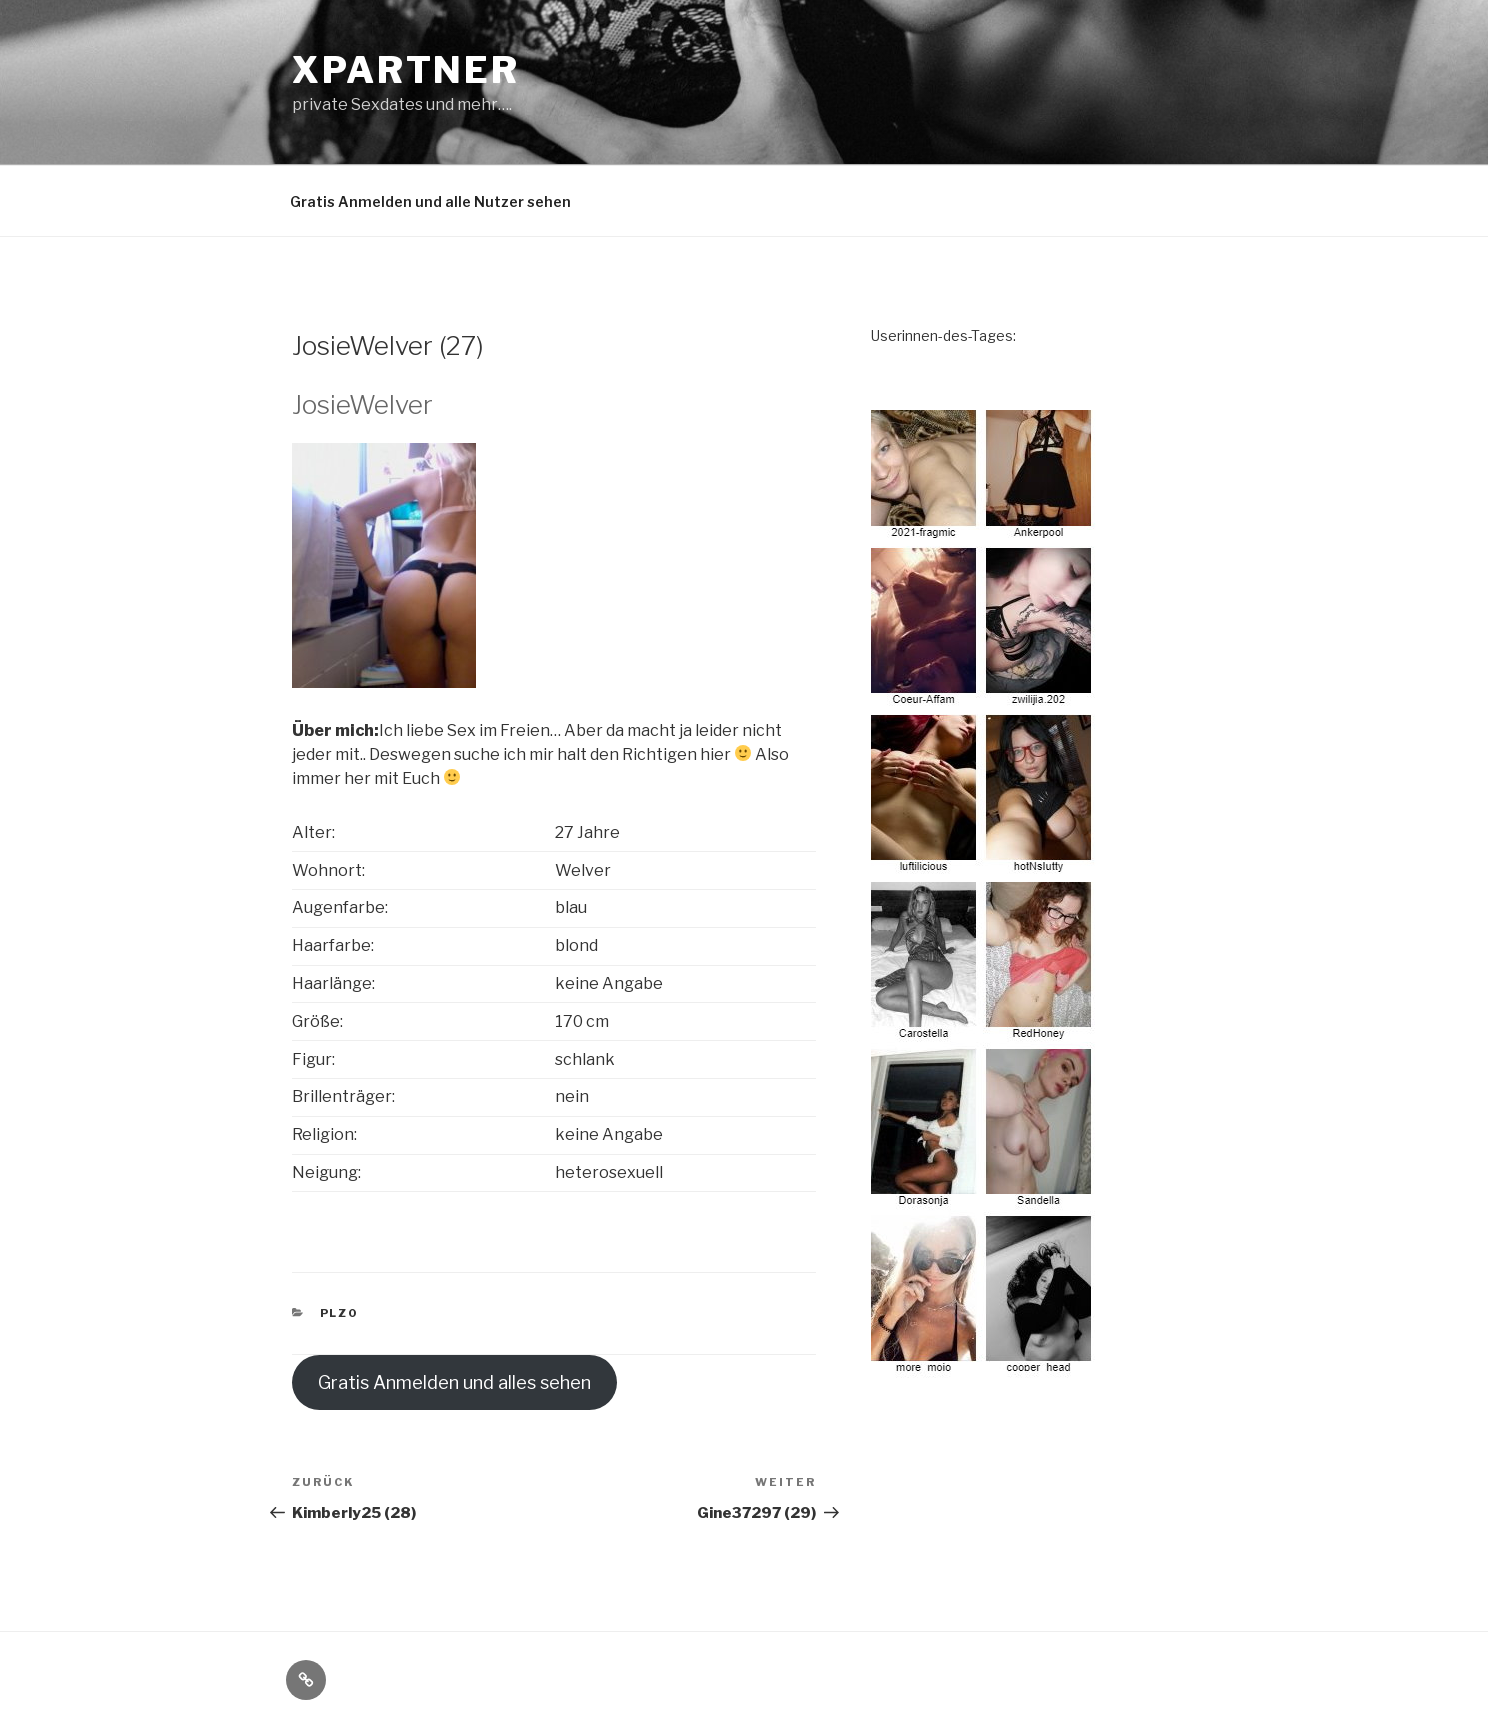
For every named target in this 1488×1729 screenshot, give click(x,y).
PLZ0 (339, 1313)
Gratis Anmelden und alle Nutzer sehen (430, 201)
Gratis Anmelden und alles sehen (454, 1382)
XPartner (406, 70)
